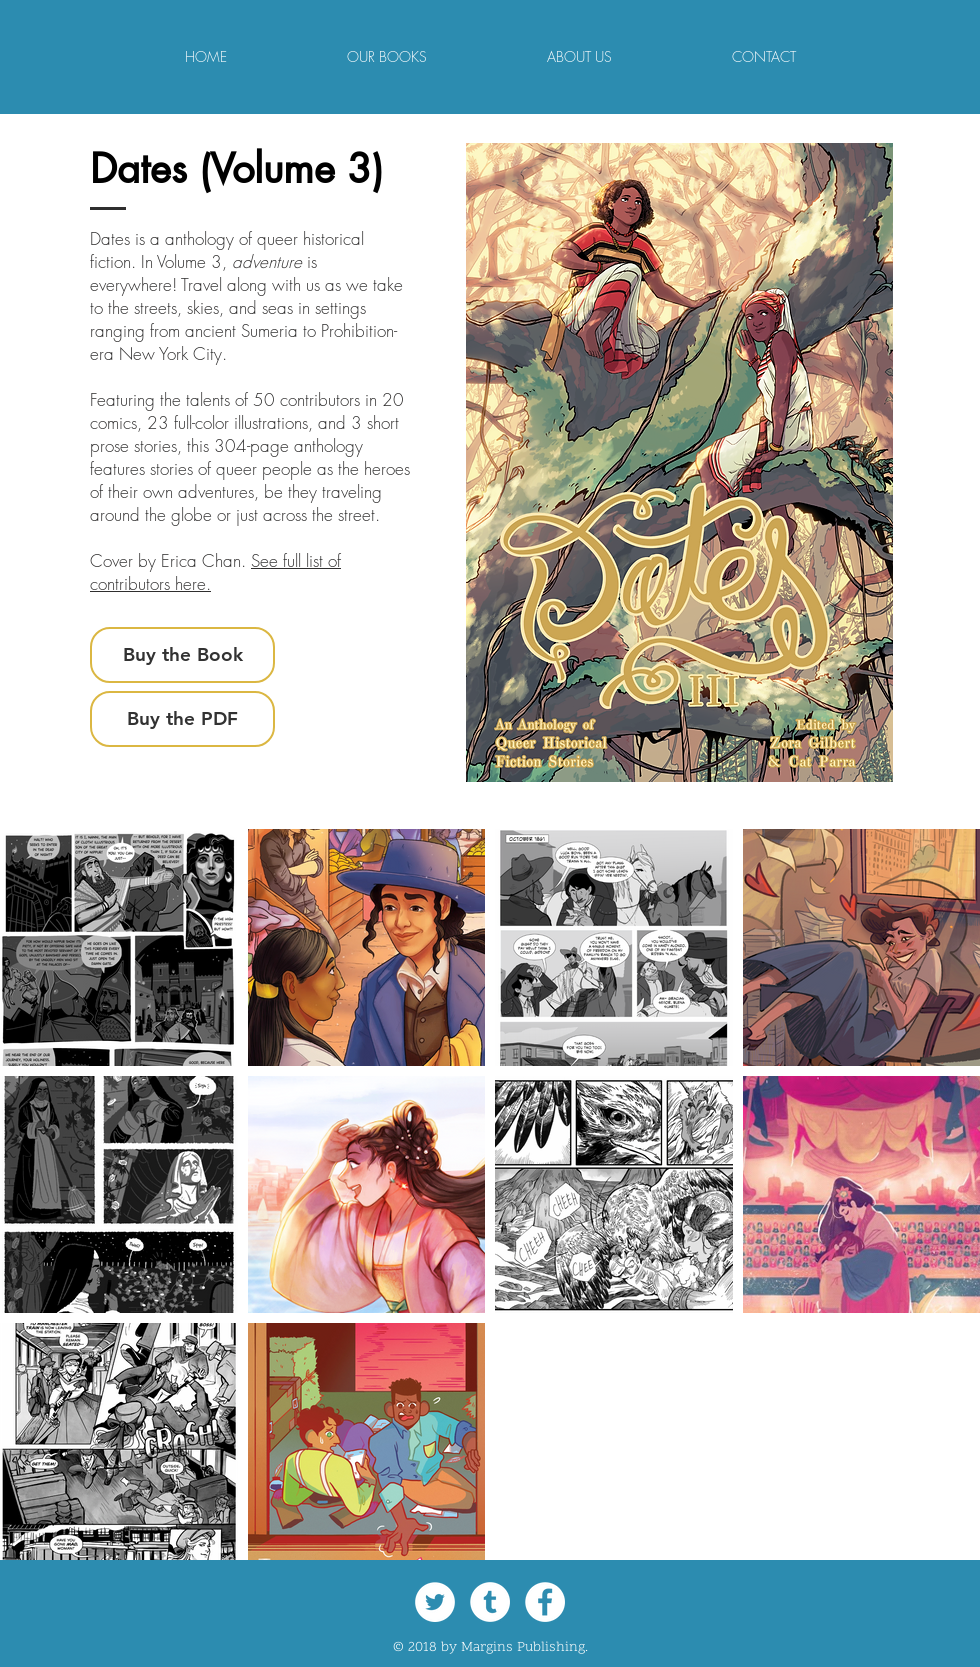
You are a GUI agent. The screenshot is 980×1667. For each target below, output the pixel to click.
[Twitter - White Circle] (435, 1602)
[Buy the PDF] (182, 719)
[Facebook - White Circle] (545, 1602)
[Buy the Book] (182, 655)
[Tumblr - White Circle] (490, 1602)
